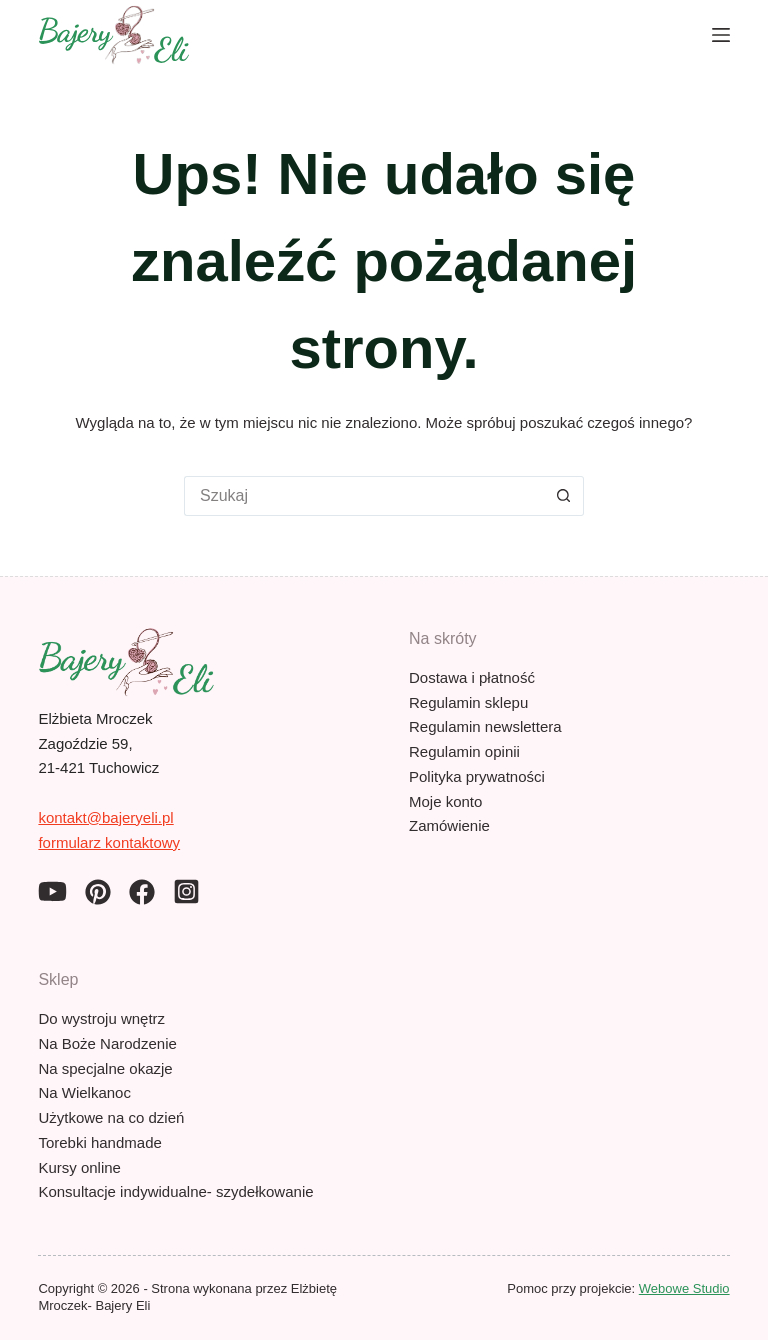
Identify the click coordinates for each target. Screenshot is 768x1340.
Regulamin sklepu (468, 702)
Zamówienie (449, 825)
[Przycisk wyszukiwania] (564, 496)
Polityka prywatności (477, 776)
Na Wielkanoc (84, 1092)
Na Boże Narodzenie (107, 1043)
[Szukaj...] (364, 496)
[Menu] (721, 35)
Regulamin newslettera (485, 726)
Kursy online (79, 1167)
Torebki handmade (99, 1142)
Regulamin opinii (464, 751)
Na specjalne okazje (105, 1068)
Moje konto (445, 801)
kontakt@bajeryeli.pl (105, 817)
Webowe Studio (684, 1288)
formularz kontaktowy (109, 842)
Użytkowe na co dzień (111, 1117)
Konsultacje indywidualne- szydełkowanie (175, 1191)
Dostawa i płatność (472, 677)
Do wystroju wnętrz (101, 1018)
